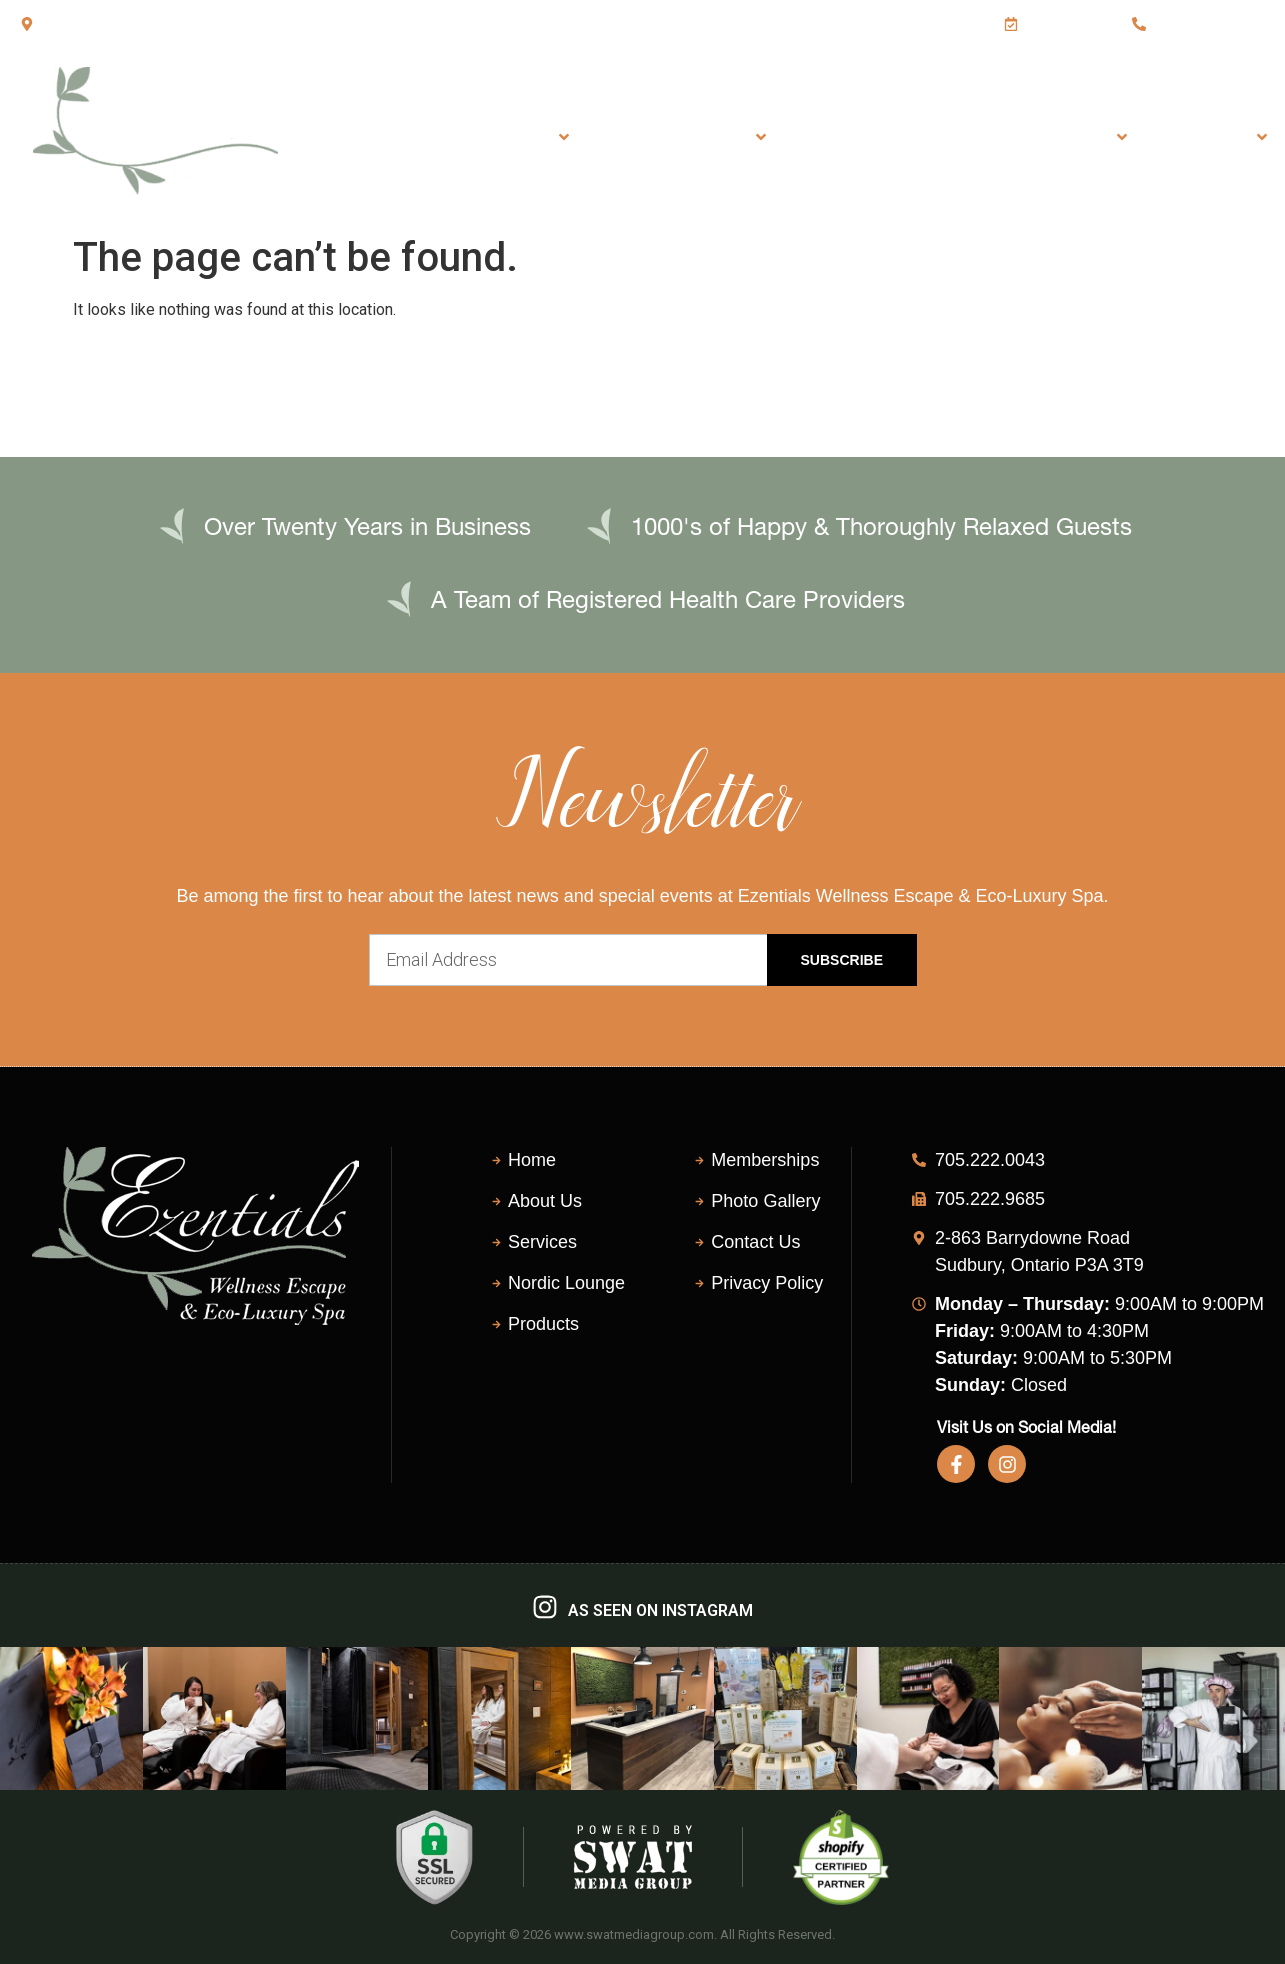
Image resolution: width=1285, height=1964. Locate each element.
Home (411, 136)
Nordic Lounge (867, 136)
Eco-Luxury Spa (685, 137)
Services (518, 137)
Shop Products (1047, 137)
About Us (1215, 137)
